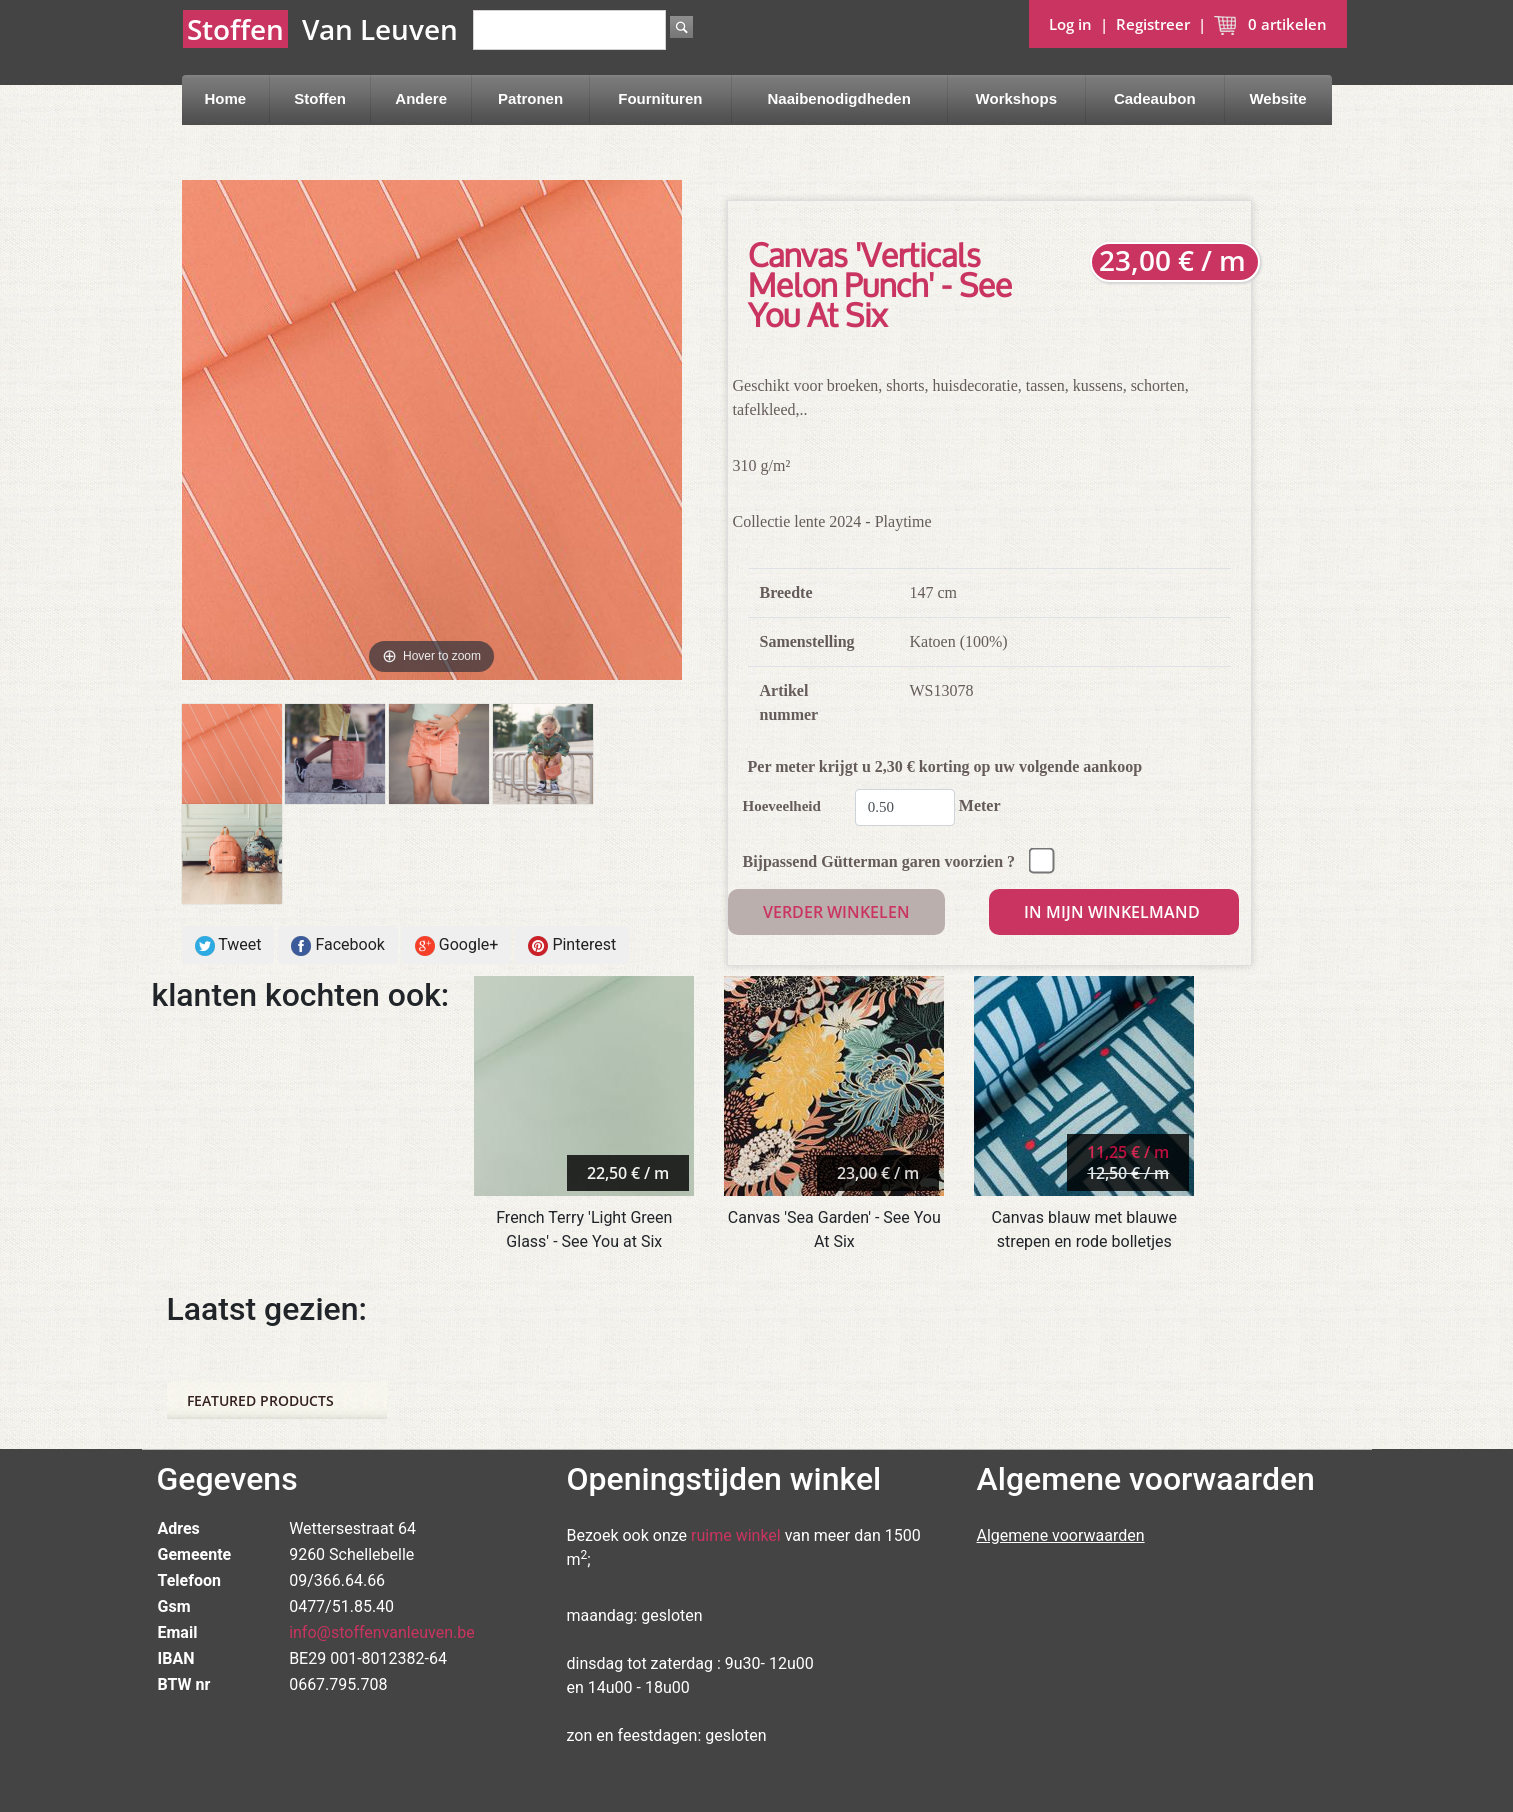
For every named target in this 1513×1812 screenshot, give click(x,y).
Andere (421, 98)
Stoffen (320, 98)
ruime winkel (736, 1535)
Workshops (1016, 98)
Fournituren (660, 98)
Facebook (337, 945)
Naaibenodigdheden (839, 98)
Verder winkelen (836, 912)
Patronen (530, 98)
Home (225, 98)
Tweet (228, 945)
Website (1277, 98)
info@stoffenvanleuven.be (382, 1632)
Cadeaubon (1155, 98)
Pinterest (572, 945)
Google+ (457, 945)
